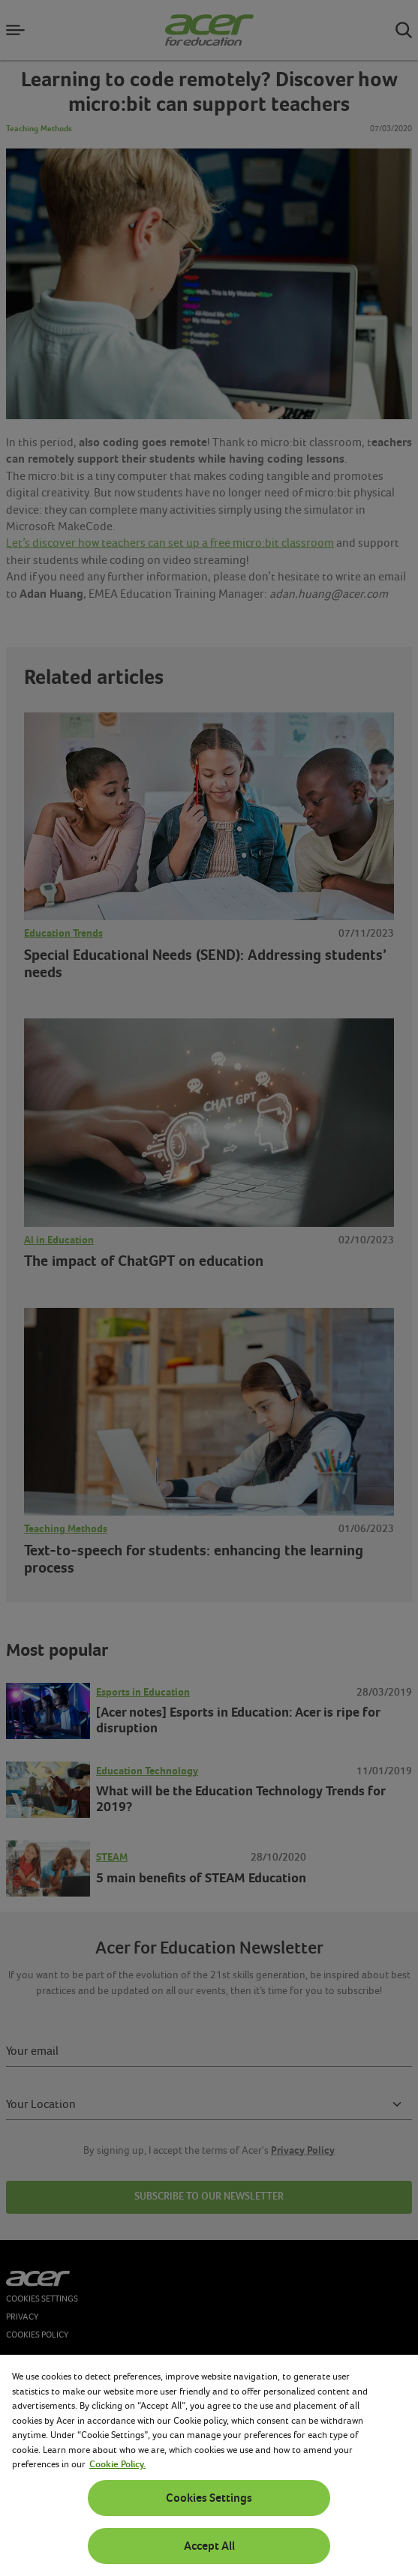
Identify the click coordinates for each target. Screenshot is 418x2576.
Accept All (209, 2546)
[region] (209, 2465)
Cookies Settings (209, 2498)
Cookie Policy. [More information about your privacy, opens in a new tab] (117, 2464)
